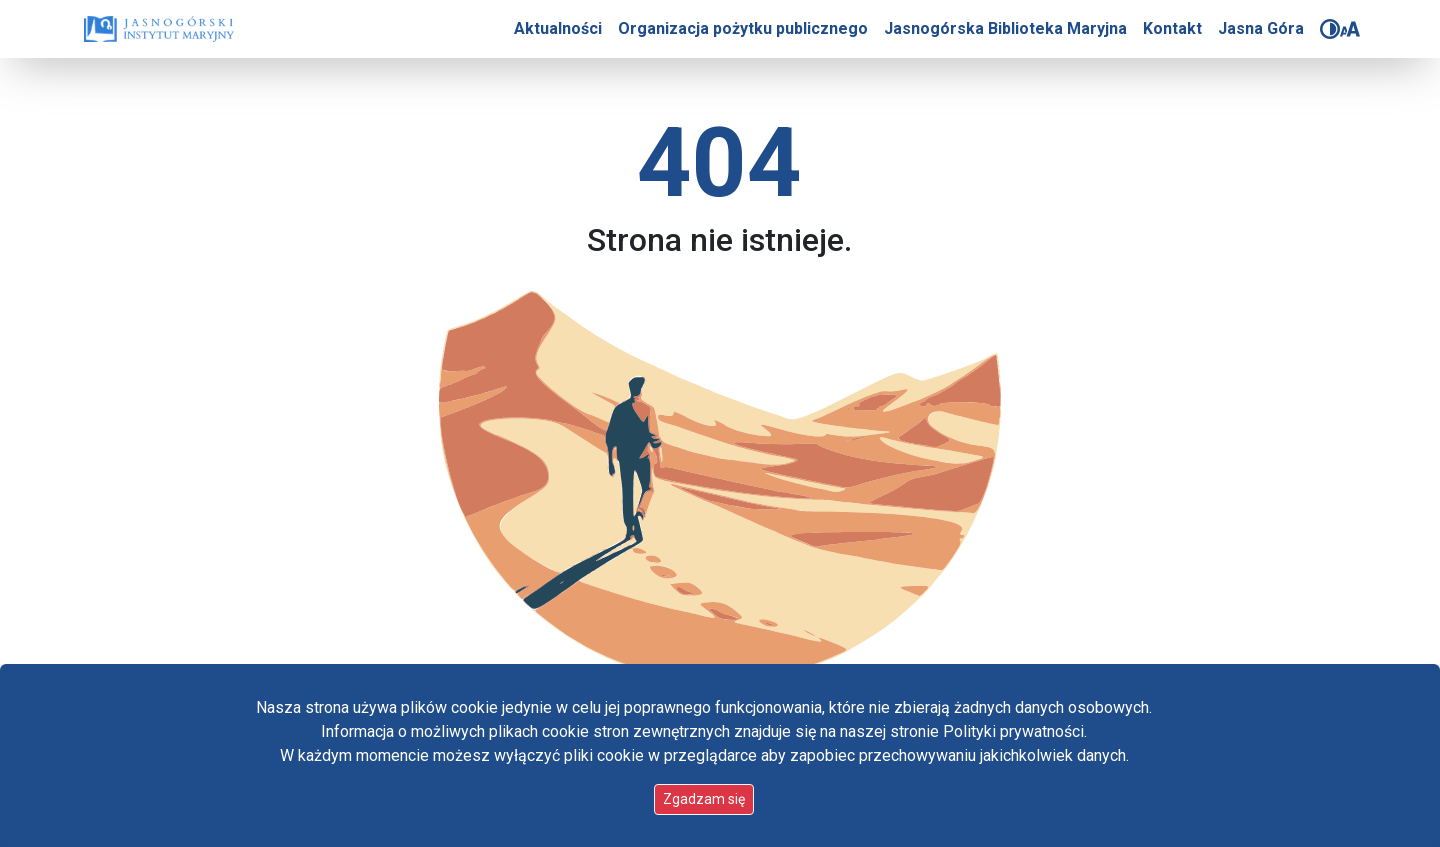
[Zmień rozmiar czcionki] (1350, 29)
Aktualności (558, 28)
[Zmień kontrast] (1330, 29)
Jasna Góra (1261, 28)
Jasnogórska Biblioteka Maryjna (1005, 28)
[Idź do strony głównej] (159, 29)
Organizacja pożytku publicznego (743, 28)
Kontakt (1172, 28)
